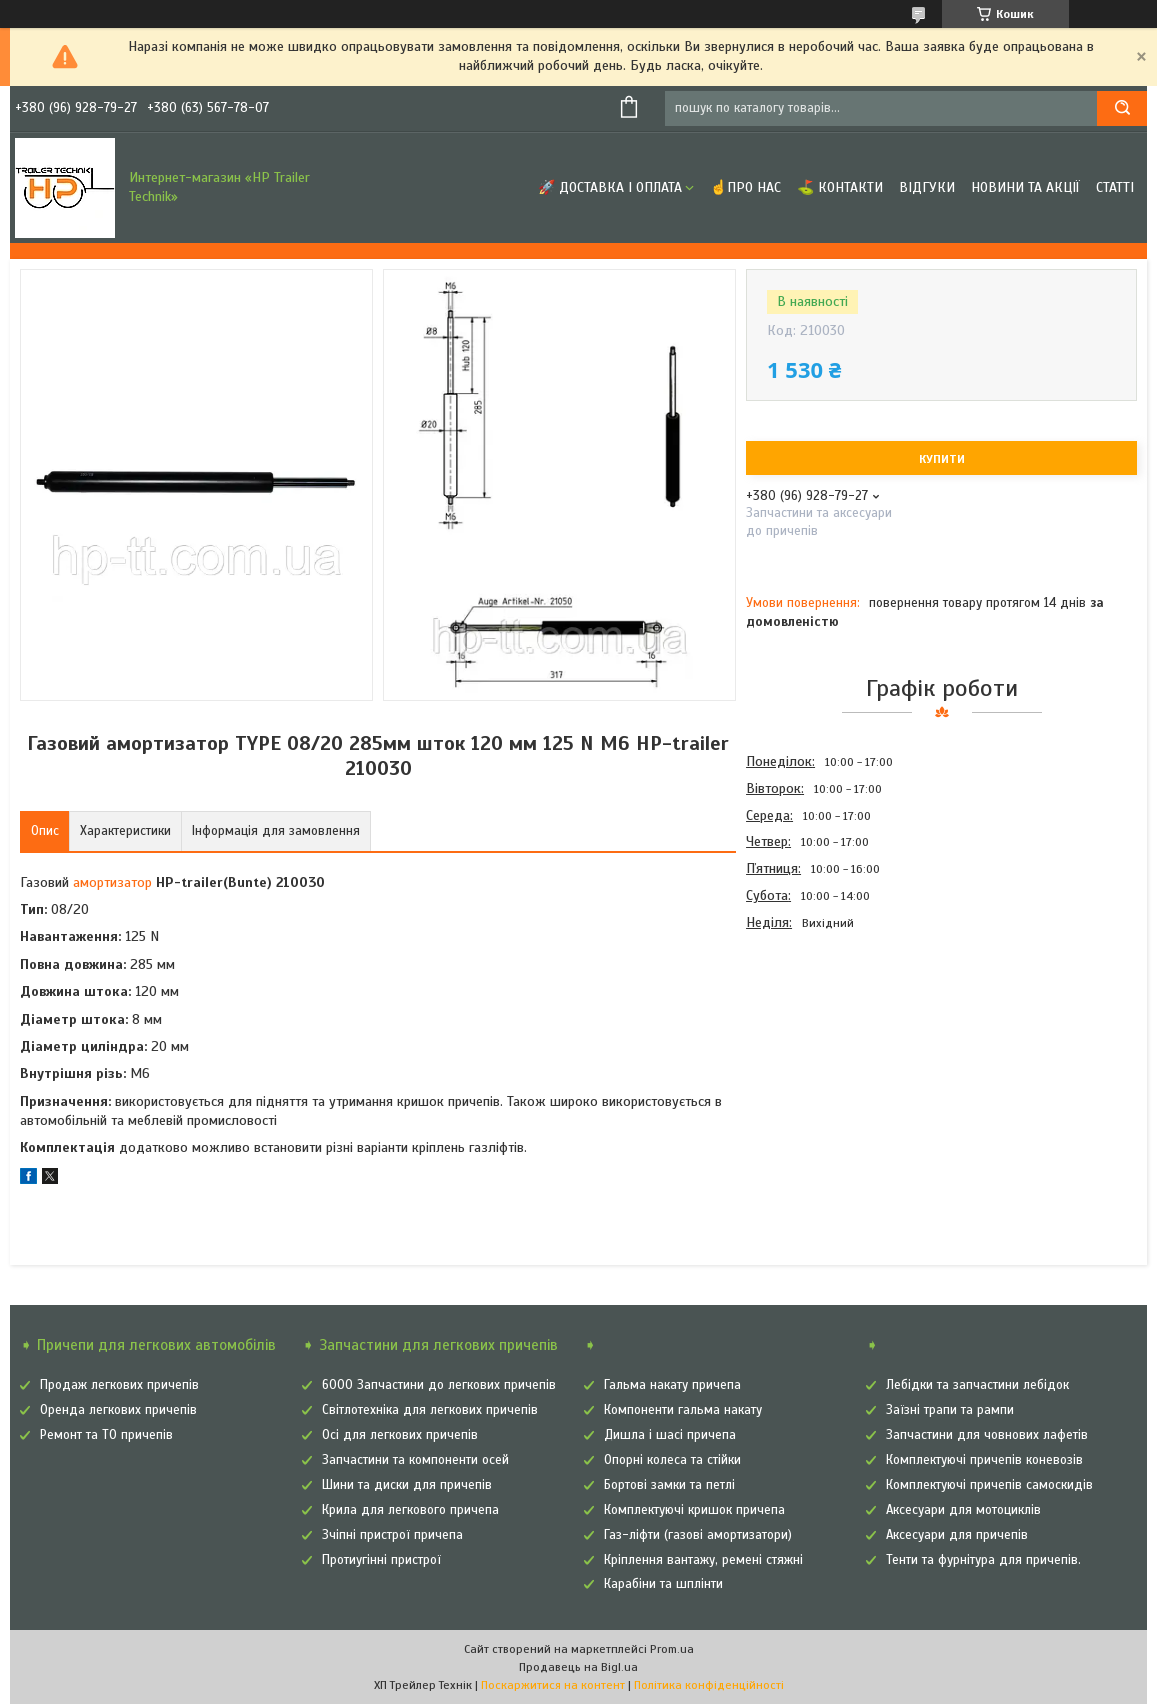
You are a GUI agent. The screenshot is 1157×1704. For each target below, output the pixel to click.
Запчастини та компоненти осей (415, 1460)
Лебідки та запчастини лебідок (977, 1385)
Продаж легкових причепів (119, 1385)
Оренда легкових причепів (118, 1410)
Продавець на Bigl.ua (578, 1667)
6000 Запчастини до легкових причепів (439, 1385)
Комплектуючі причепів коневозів (984, 1460)
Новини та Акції (1025, 187)
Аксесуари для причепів (957, 1535)
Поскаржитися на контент (553, 1685)
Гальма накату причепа (672, 1385)
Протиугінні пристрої (381, 1560)
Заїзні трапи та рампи (950, 1410)
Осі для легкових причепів (400, 1435)
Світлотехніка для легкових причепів (430, 1410)
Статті (1115, 187)
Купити (942, 459)
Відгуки (927, 187)
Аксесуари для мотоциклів (963, 1510)
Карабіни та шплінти (663, 1584)
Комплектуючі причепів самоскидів (989, 1485)
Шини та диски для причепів (407, 1485)
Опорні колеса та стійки (672, 1460)
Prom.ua (672, 1649)
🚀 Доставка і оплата (610, 187)
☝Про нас (745, 187)
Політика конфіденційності (709, 1685)
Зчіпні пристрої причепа (392, 1535)
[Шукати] (1122, 108)
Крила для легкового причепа (410, 1510)
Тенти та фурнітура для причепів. (983, 1560)
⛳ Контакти (840, 187)
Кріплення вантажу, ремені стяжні (703, 1560)
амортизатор (112, 882)
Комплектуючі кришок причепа (694, 1510)
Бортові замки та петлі (669, 1485)
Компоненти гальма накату (683, 1410)
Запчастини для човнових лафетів (987, 1435)
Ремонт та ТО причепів (106, 1435)
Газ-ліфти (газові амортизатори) (698, 1535)
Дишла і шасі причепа (670, 1435)
